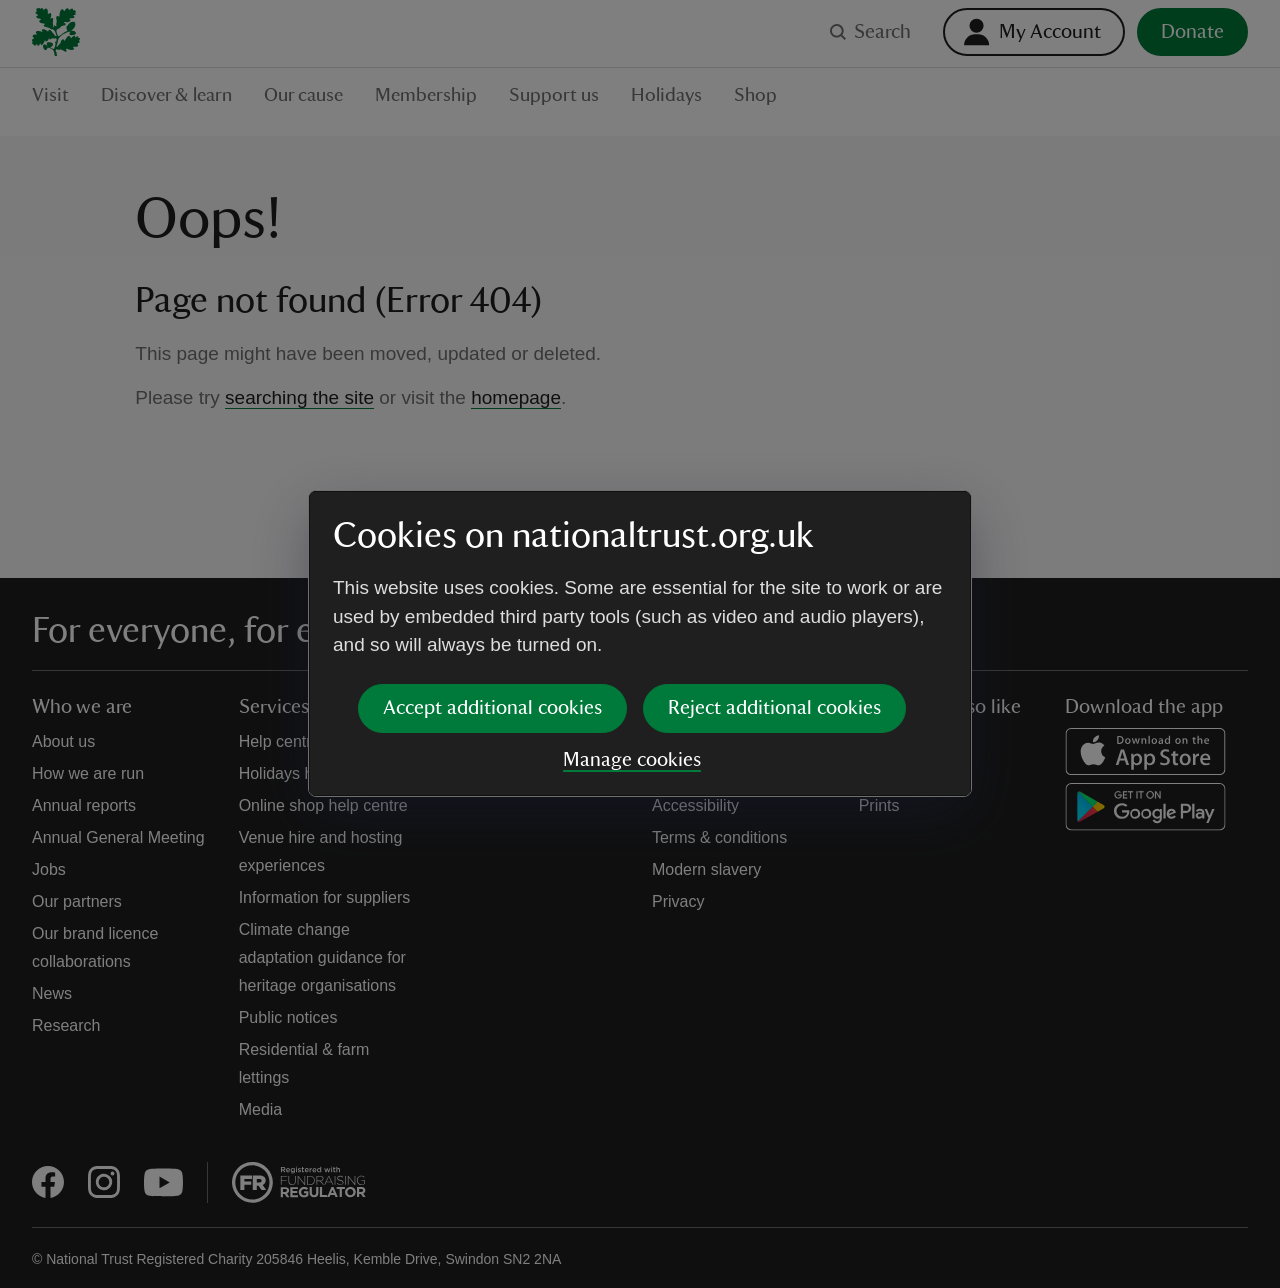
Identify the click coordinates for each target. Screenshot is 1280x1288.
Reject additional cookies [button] (774, 708)
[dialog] (640, 643)
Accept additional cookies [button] (492, 708)
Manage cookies (632, 760)
